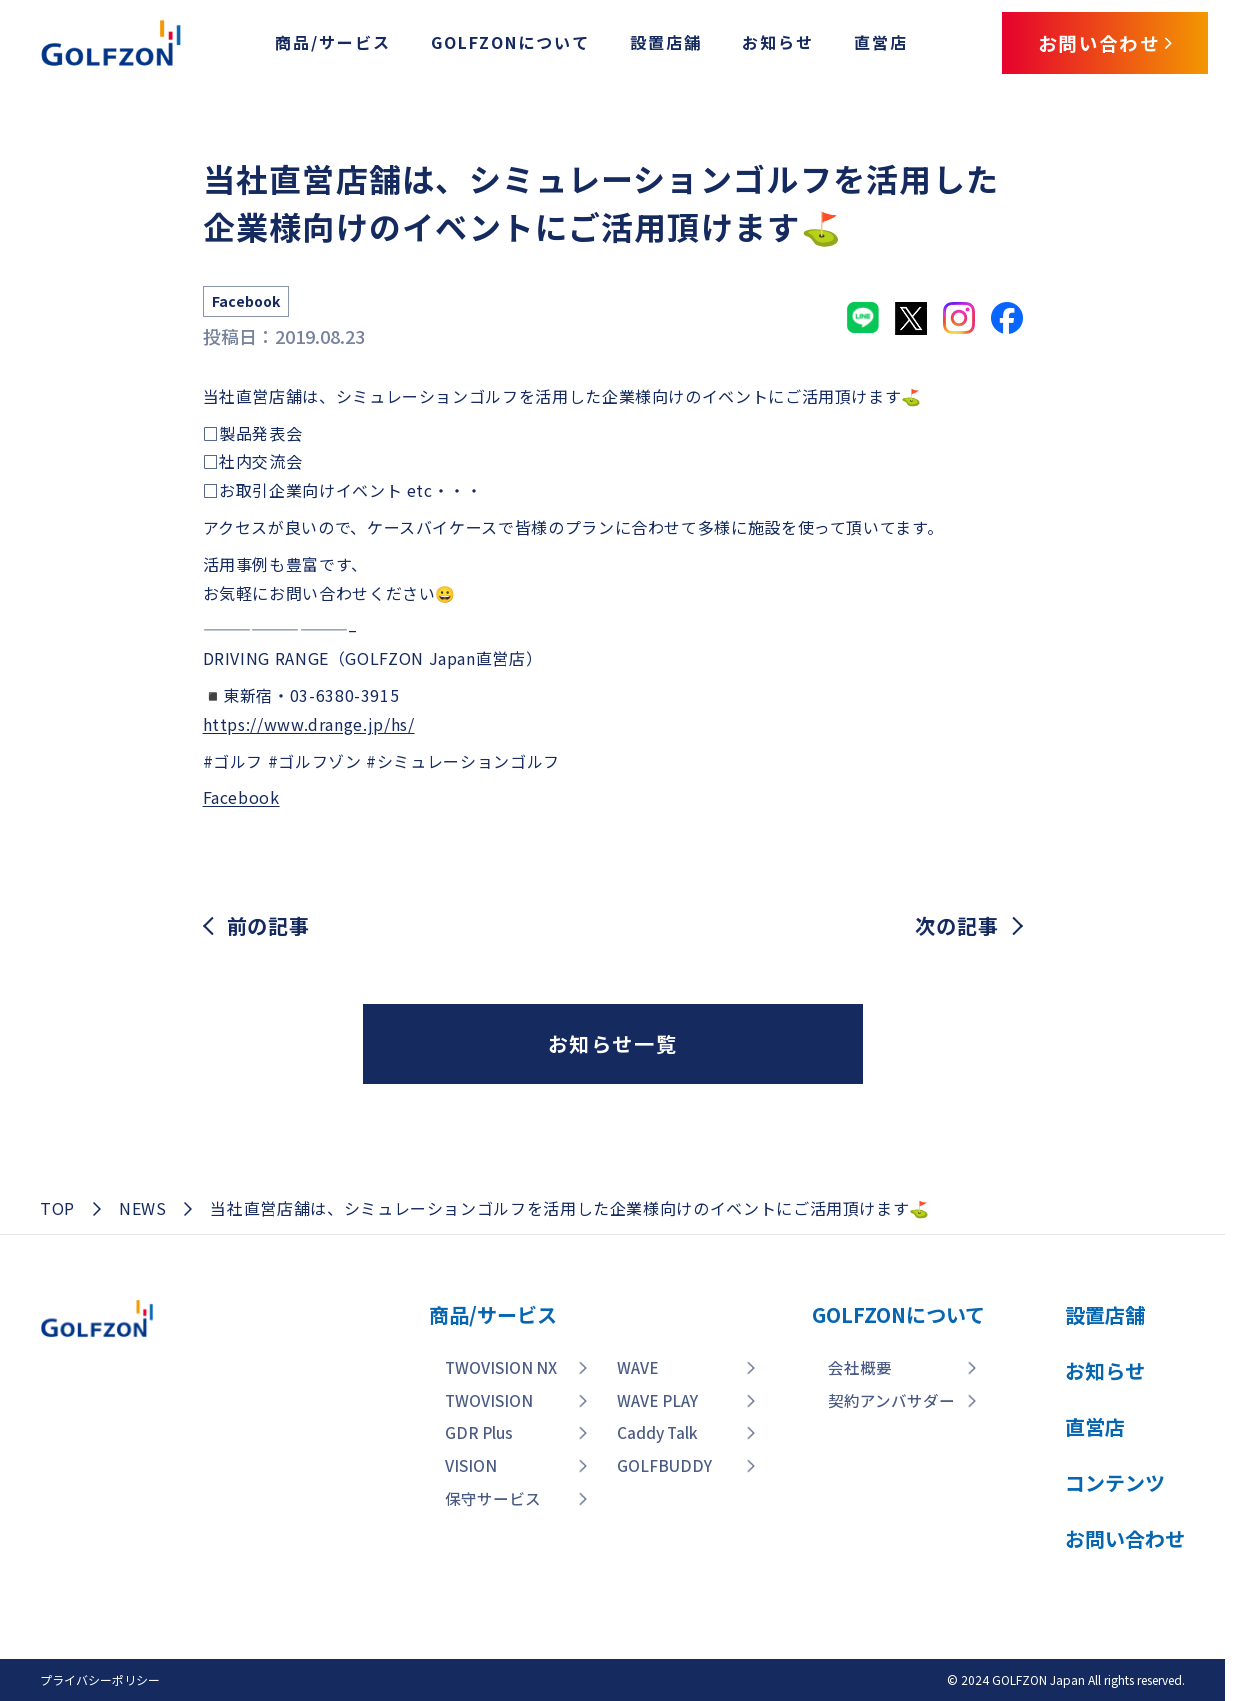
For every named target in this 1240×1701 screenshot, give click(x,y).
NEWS (143, 1208)
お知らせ (768, 43)
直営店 (871, 43)
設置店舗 (656, 43)
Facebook (241, 797)
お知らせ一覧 (613, 1043)
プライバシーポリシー (100, 1679)
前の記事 (268, 926)
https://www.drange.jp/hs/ (309, 724)
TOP (57, 1208)
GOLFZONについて (500, 43)
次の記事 (956, 926)
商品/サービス (323, 43)
